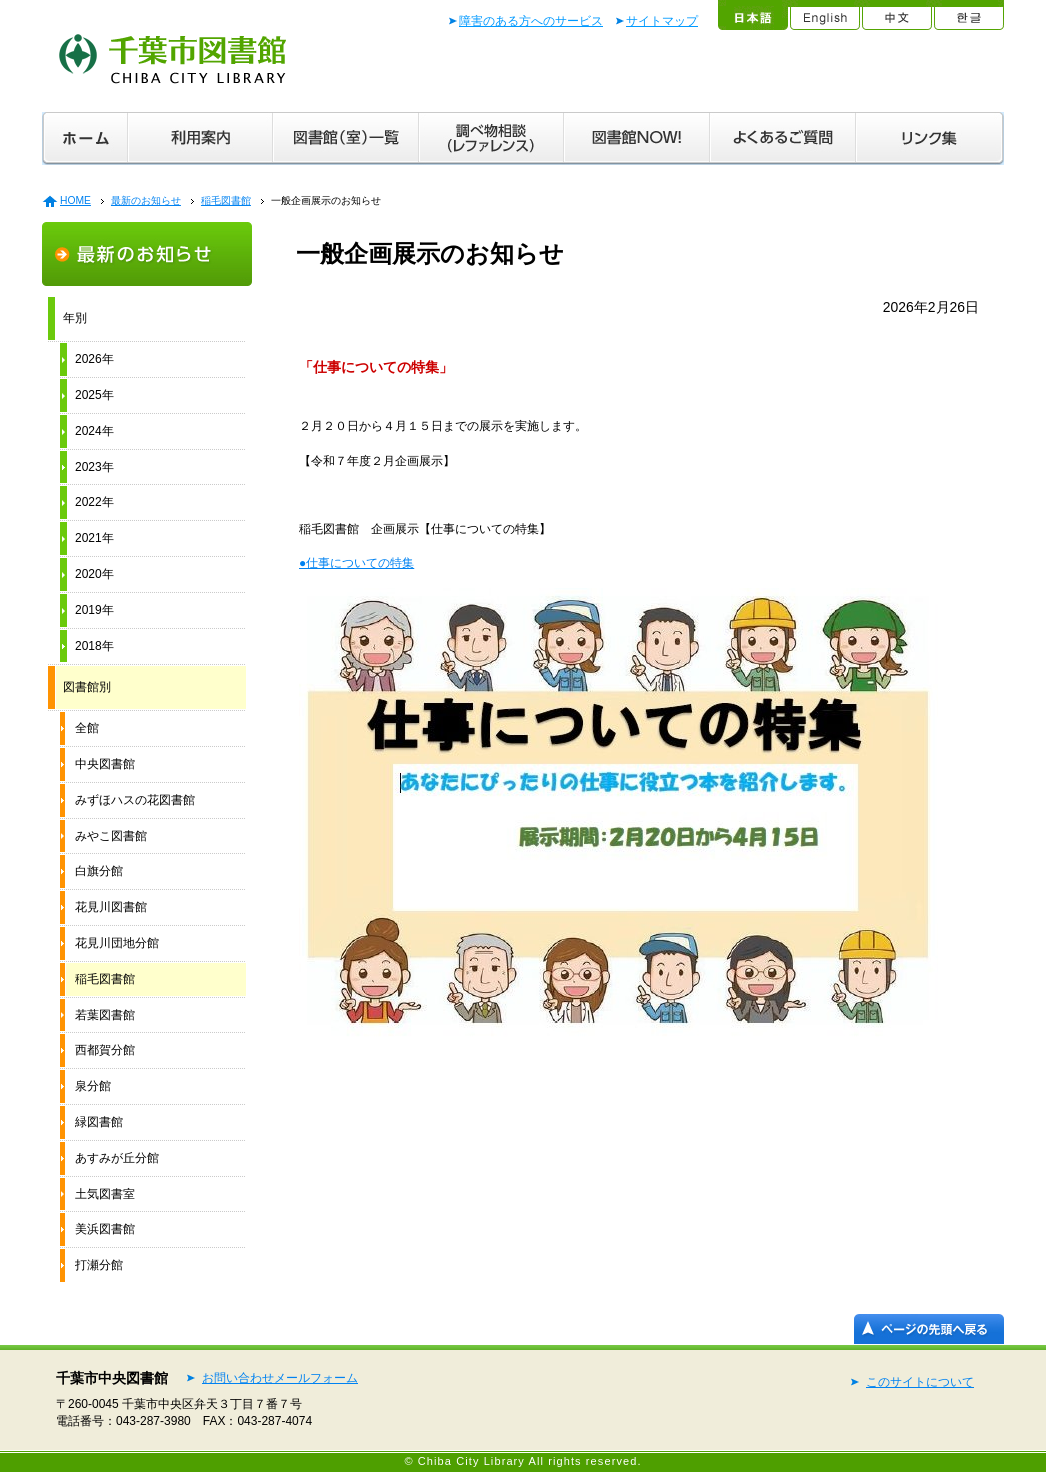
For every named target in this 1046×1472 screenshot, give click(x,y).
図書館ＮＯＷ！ (637, 138)
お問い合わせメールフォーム (280, 1378)
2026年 (94, 359)
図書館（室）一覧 (346, 138)
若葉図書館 (105, 1015)
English (824, 15)
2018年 (94, 646)
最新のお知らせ (146, 200)
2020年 (94, 574)
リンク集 (930, 138)
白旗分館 (99, 871)
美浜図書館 (105, 1229)
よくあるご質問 (783, 138)
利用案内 (200, 138)
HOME (75, 200)
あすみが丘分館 (117, 1158)
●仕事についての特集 (356, 563)
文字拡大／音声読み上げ (655, 72)
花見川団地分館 (117, 943)
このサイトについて (920, 1382)
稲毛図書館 (226, 200)
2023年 (94, 467)
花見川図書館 (111, 907)
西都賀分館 (105, 1050)
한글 (968, 15)
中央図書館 (105, 764)
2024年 (94, 431)
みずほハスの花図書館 (135, 800)
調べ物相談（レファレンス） (491, 138)
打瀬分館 (99, 1265)
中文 (896, 15)
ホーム (85, 138)
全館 (87, 728)
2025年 (94, 395)
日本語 (752, 15)
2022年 (94, 502)
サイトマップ (662, 21)
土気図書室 (105, 1194)
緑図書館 (99, 1122)
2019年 (94, 610)
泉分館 (93, 1086)
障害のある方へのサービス (531, 21)
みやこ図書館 (111, 836)
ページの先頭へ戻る (929, 1329)
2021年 (94, 538)
